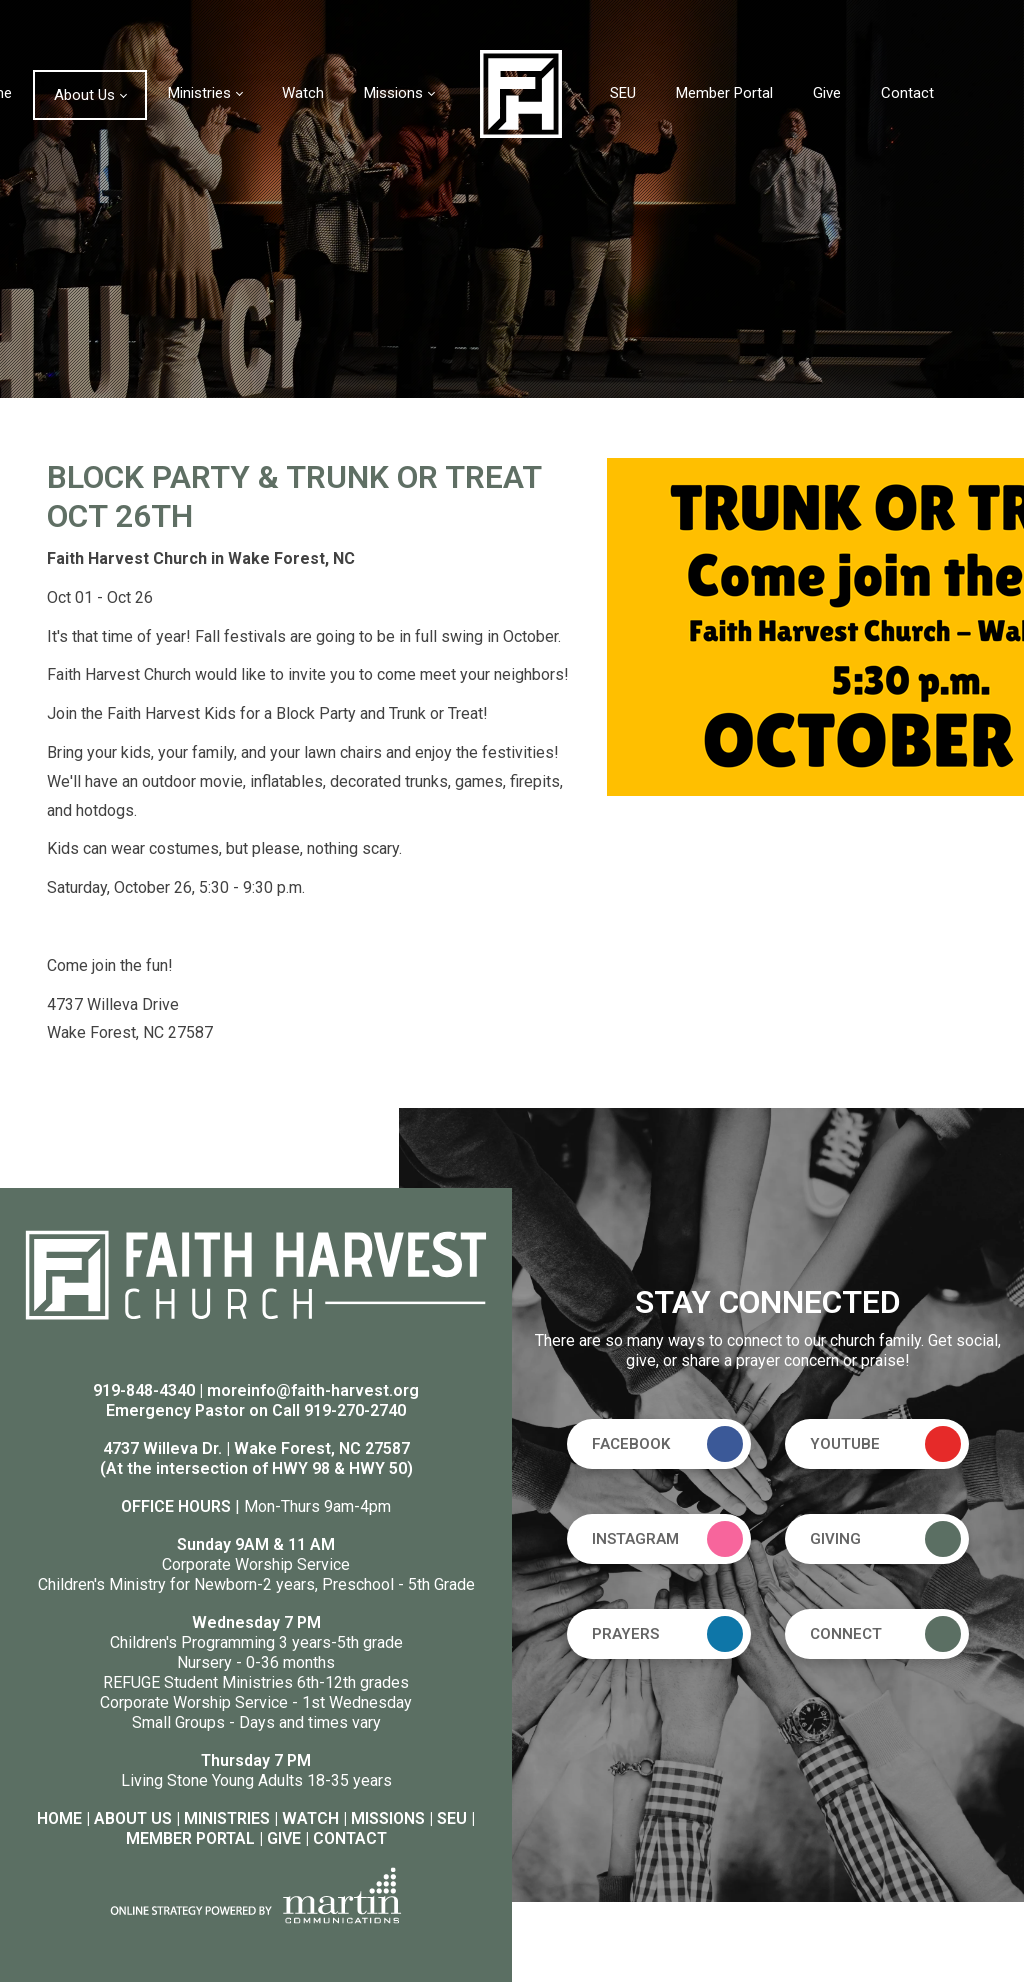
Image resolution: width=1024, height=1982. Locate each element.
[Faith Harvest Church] (521, 92)
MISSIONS (388, 1818)
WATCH (310, 1818)
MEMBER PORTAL (190, 1838)
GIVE (284, 1838)
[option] (512, 199)
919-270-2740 (355, 1410)
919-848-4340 (144, 1390)
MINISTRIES (227, 1818)
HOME (59, 1818)
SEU (452, 1818)
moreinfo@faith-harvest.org (313, 1390)
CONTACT (350, 1838)
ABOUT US (133, 1818)
